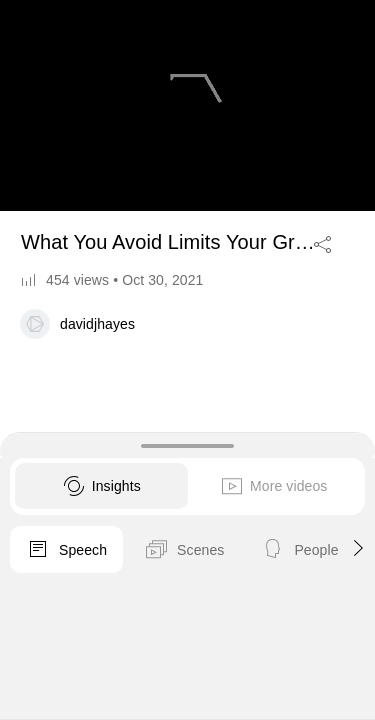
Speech (66, 550)
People (299, 550)
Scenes (184, 550)
